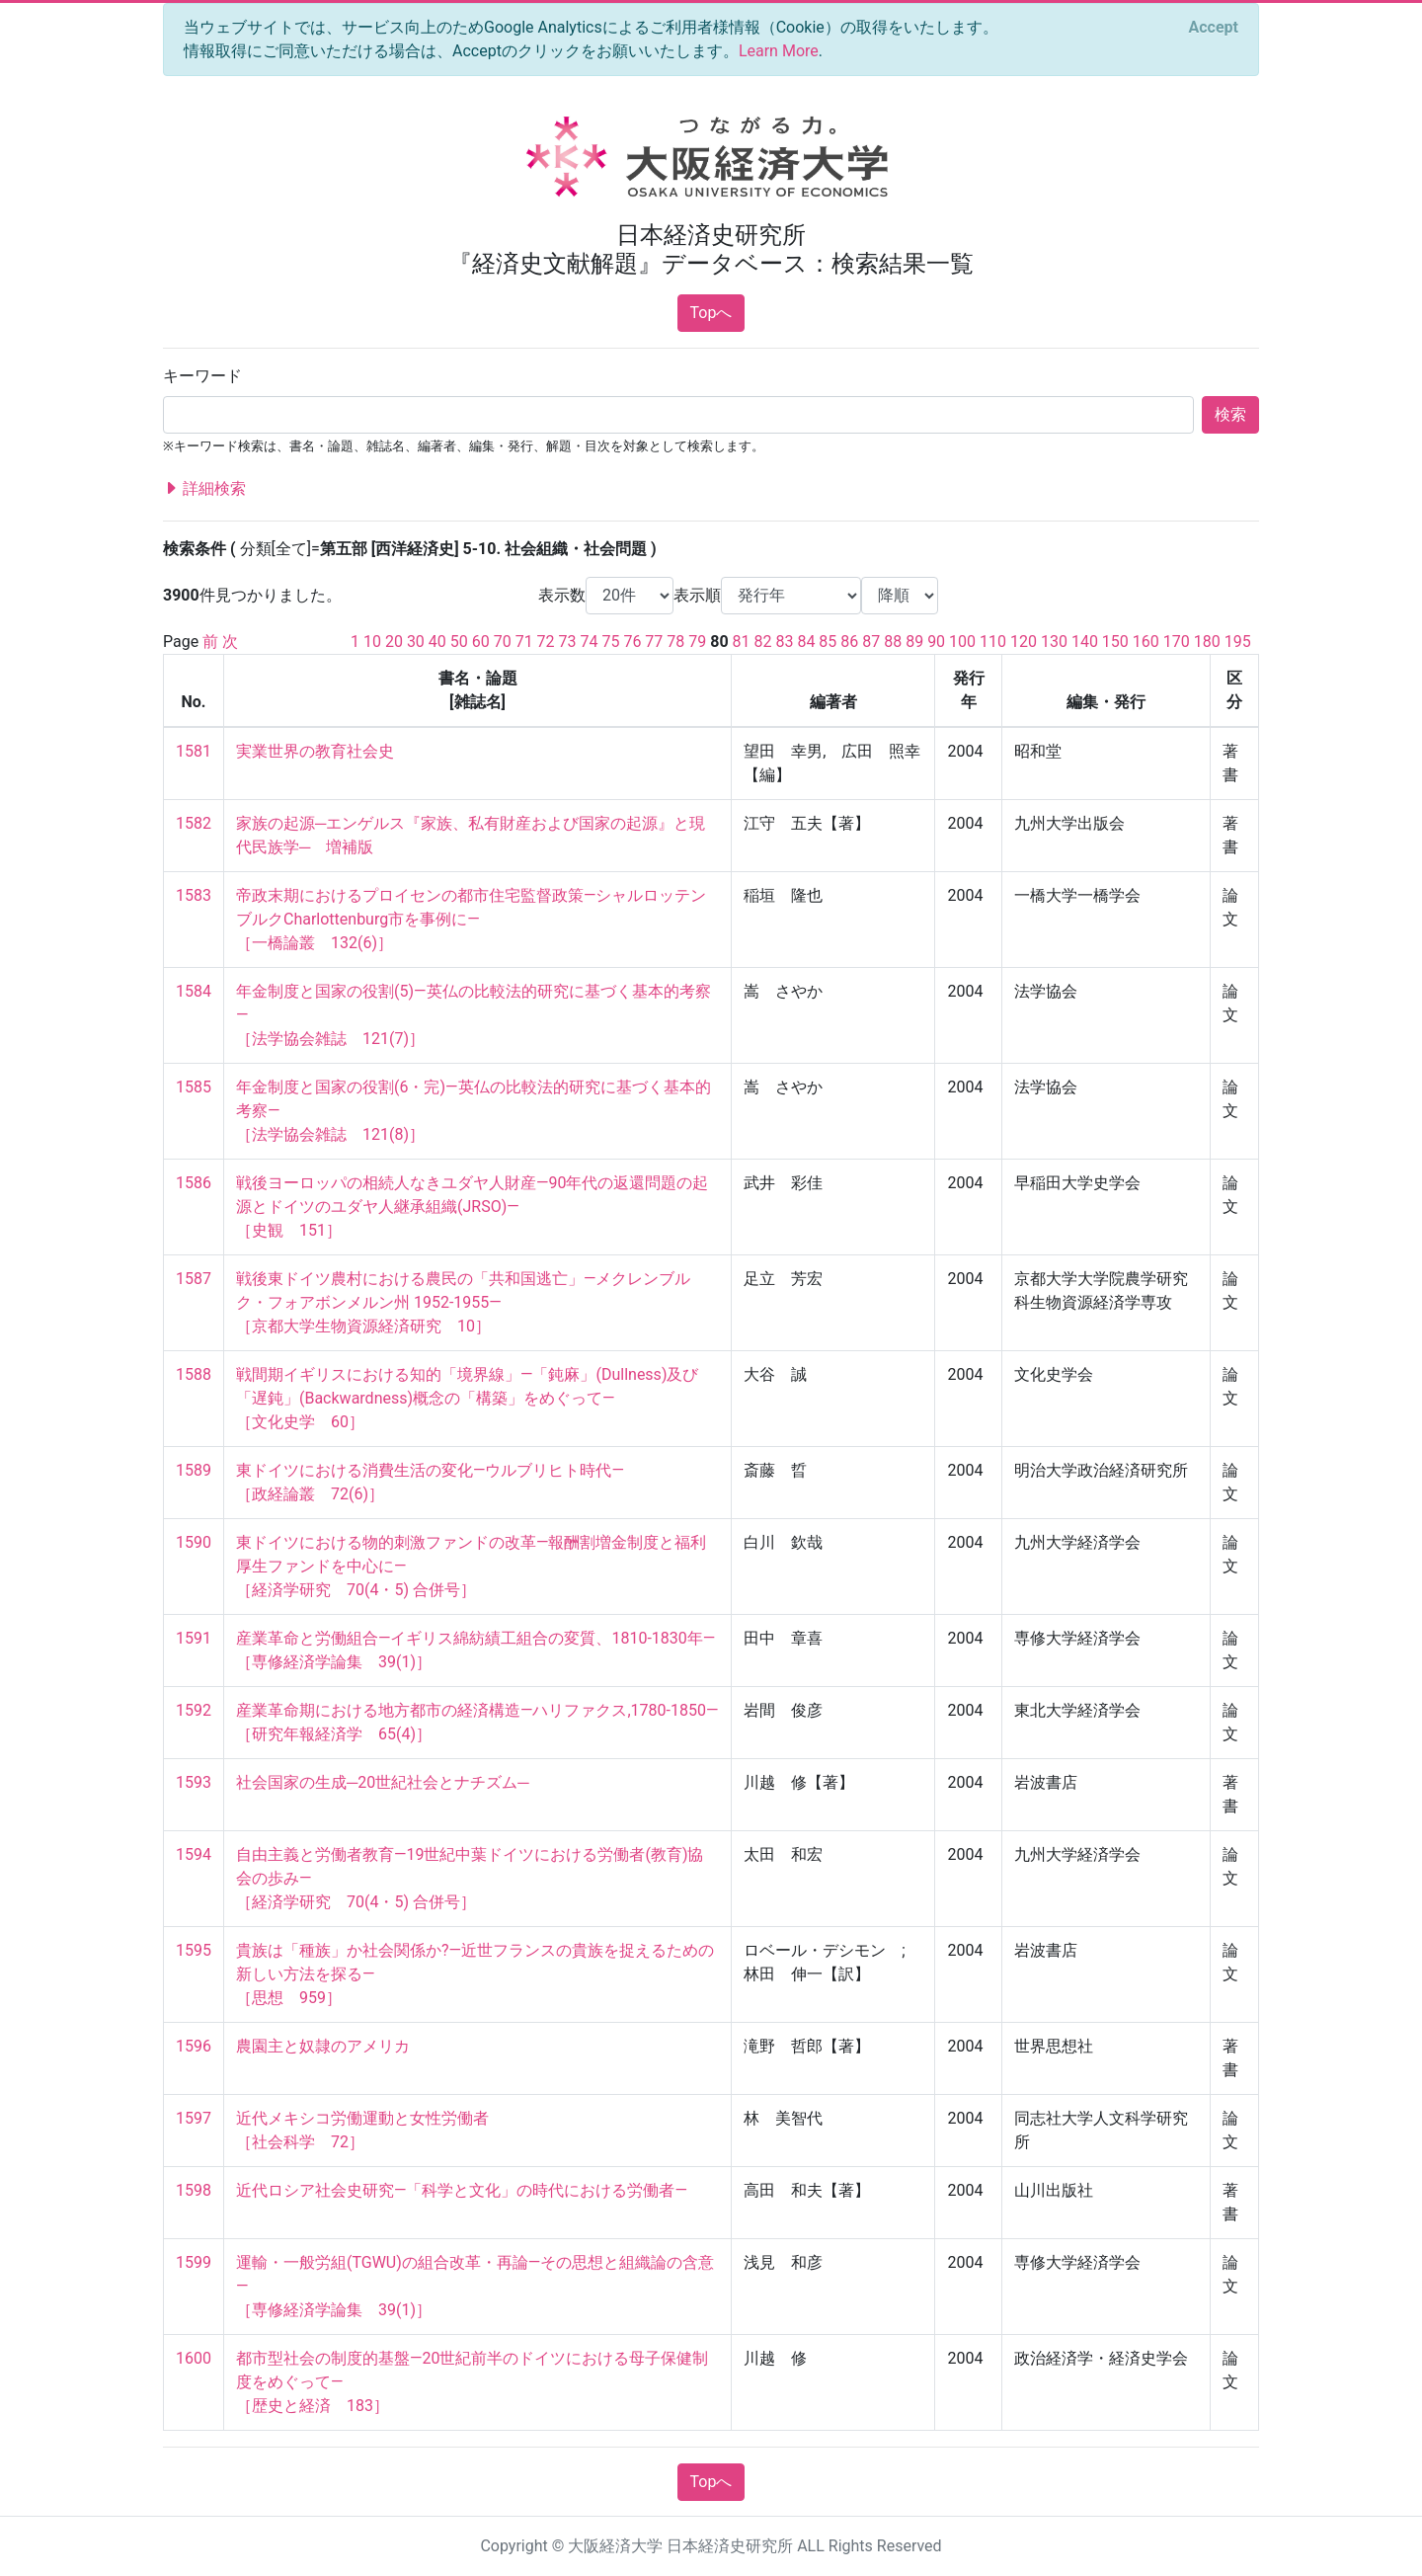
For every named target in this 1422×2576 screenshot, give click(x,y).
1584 (193, 991)
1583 (193, 895)
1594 (193, 1854)
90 (936, 641)
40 (437, 641)
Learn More (779, 50)
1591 (193, 1638)
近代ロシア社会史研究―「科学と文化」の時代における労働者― (461, 2190)
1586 (193, 1182)
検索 (1230, 414)
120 (1023, 641)
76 (632, 641)
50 (459, 641)
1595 (193, 1950)
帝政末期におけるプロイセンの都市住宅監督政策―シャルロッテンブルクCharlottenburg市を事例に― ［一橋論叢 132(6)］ (471, 919)
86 (849, 641)
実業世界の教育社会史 (315, 751)
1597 (193, 2118)
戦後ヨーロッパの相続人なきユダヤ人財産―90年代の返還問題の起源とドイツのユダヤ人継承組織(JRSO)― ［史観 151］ (472, 1206)
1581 (193, 751)
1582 (193, 823)
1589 (193, 1470)
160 (1146, 641)
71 (524, 641)
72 (546, 641)
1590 (193, 1542)
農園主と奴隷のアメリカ (323, 2046)
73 (568, 641)
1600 (193, 2358)
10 (372, 641)
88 (893, 641)
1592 (193, 1710)
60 (481, 641)
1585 (193, 1087)
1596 (193, 2046)
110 (993, 641)
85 (827, 641)
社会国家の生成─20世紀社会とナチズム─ (382, 1782)
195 (1237, 641)
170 (1176, 641)
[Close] (1213, 27)
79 (697, 641)
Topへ (711, 312)
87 (871, 641)
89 (914, 641)
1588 (193, 1374)
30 (416, 641)
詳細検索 (204, 489)
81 (741, 641)
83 (784, 641)
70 (503, 641)
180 (1207, 641)
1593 (193, 1782)
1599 (193, 2262)
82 (763, 641)
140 (1084, 641)
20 (394, 641)
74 (589, 641)
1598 (193, 2190)
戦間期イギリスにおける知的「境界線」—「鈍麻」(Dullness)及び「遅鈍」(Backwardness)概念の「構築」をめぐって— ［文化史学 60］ (467, 1398)
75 (610, 641)
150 (1115, 641)
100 (962, 641)
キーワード (202, 375)
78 (675, 641)
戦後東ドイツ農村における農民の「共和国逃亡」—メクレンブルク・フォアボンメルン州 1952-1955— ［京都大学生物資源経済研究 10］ (463, 1302)
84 (806, 641)
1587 (193, 1278)
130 (1054, 641)
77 (654, 641)
